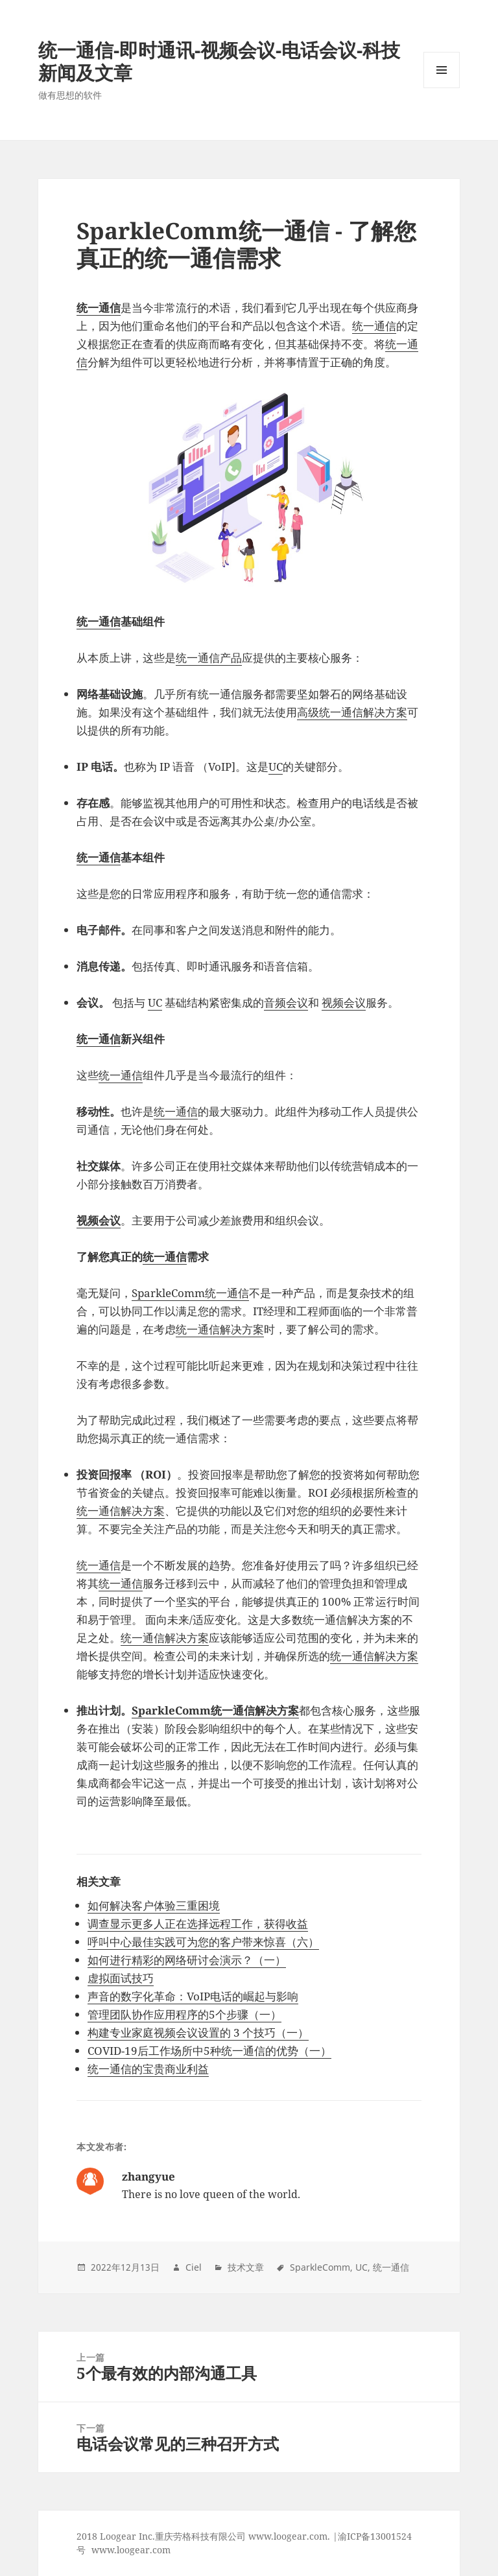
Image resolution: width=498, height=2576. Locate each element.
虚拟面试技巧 (121, 1978)
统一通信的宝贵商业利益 (148, 2068)
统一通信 (374, 325)
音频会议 (286, 1002)
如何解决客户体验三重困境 (154, 1905)
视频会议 (344, 1002)
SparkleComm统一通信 (190, 1292)
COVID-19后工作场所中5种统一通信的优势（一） (209, 2050)
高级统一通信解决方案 (352, 712)
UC (275, 766)
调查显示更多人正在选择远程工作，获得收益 (198, 1923)
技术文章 (246, 2267)
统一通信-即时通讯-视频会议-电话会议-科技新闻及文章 (219, 61)
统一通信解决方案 (220, 1329)
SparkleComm (320, 2267)
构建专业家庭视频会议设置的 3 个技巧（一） (198, 2032)
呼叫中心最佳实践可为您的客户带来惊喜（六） (203, 1941)
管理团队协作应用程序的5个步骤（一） (184, 2014)
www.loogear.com (131, 2550)
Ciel (193, 2267)
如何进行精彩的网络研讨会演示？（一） (187, 1959)
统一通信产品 (209, 657)
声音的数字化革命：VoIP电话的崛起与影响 (193, 1996)
